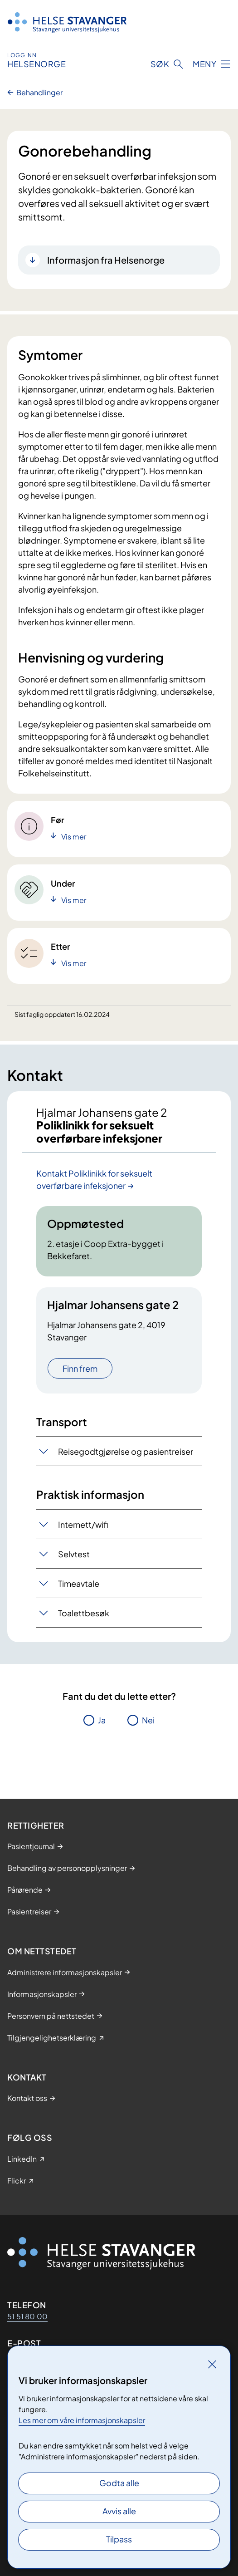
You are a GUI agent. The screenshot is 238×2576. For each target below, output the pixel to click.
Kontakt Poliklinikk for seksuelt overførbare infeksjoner (94, 1179)
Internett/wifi (83, 1524)
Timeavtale (78, 1583)
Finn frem (80, 1368)
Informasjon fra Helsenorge (106, 259)
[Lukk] (212, 2364)
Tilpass (119, 2539)
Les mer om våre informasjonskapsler (82, 2420)
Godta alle (119, 2483)
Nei (148, 1720)
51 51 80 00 (27, 2316)
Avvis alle (119, 2511)
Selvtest (74, 1554)
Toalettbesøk (83, 1613)
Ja (102, 1720)
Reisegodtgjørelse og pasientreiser (125, 1451)
